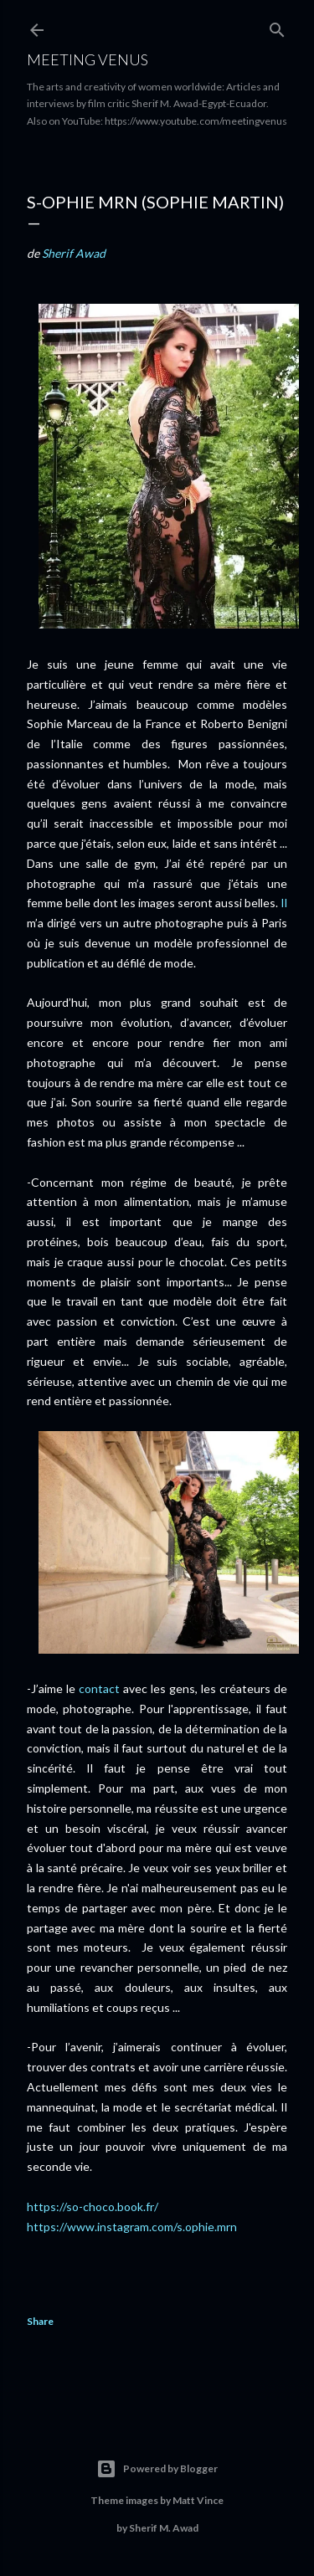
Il (284, 902)
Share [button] (40, 2321)
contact (99, 1688)
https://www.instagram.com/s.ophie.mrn (132, 2226)
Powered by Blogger (157, 2469)
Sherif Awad (74, 253)
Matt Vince (198, 2500)
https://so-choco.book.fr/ (94, 2206)
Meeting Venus (87, 59)
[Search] (277, 26)
